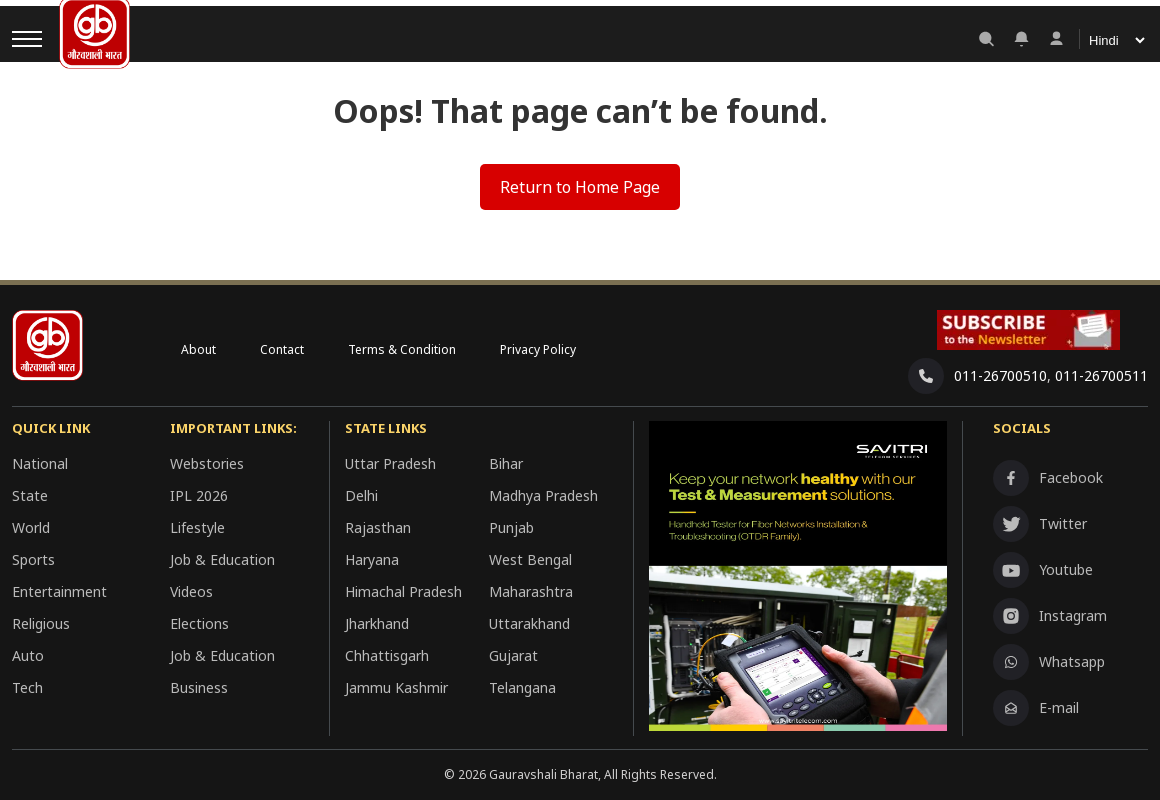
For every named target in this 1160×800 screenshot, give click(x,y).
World (31, 527)
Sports (33, 559)
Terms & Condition (402, 349)
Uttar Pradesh (390, 463)
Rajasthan (378, 527)
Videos (191, 591)
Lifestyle (197, 527)
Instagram (1050, 616)
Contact (282, 349)
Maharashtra (531, 591)
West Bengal (530, 559)
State (30, 495)
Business (199, 687)
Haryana (372, 559)
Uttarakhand (529, 623)
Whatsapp (1049, 662)
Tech (27, 687)
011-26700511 (1101, 375)
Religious (41, 623)
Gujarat (513, 655)
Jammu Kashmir (396, 687)
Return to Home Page (580, 187)
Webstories (207, 463)
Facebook (1048, 478)
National (40, 463)
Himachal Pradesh (403, 591)
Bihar (506, 463)
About (198, 349)
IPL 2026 (199, 495)
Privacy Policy (538, 349)
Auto (28, 655)
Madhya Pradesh (543, 495)
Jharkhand (377, 623)
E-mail (1036, 708)
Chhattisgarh (387, 655)
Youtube (1043, 570)
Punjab (511, 527)
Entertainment (59, 591)
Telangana (522, 687)
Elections (199, 623)
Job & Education (222, 559)
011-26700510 (1000, 375)
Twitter (1040, 524)
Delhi (361, 495)
